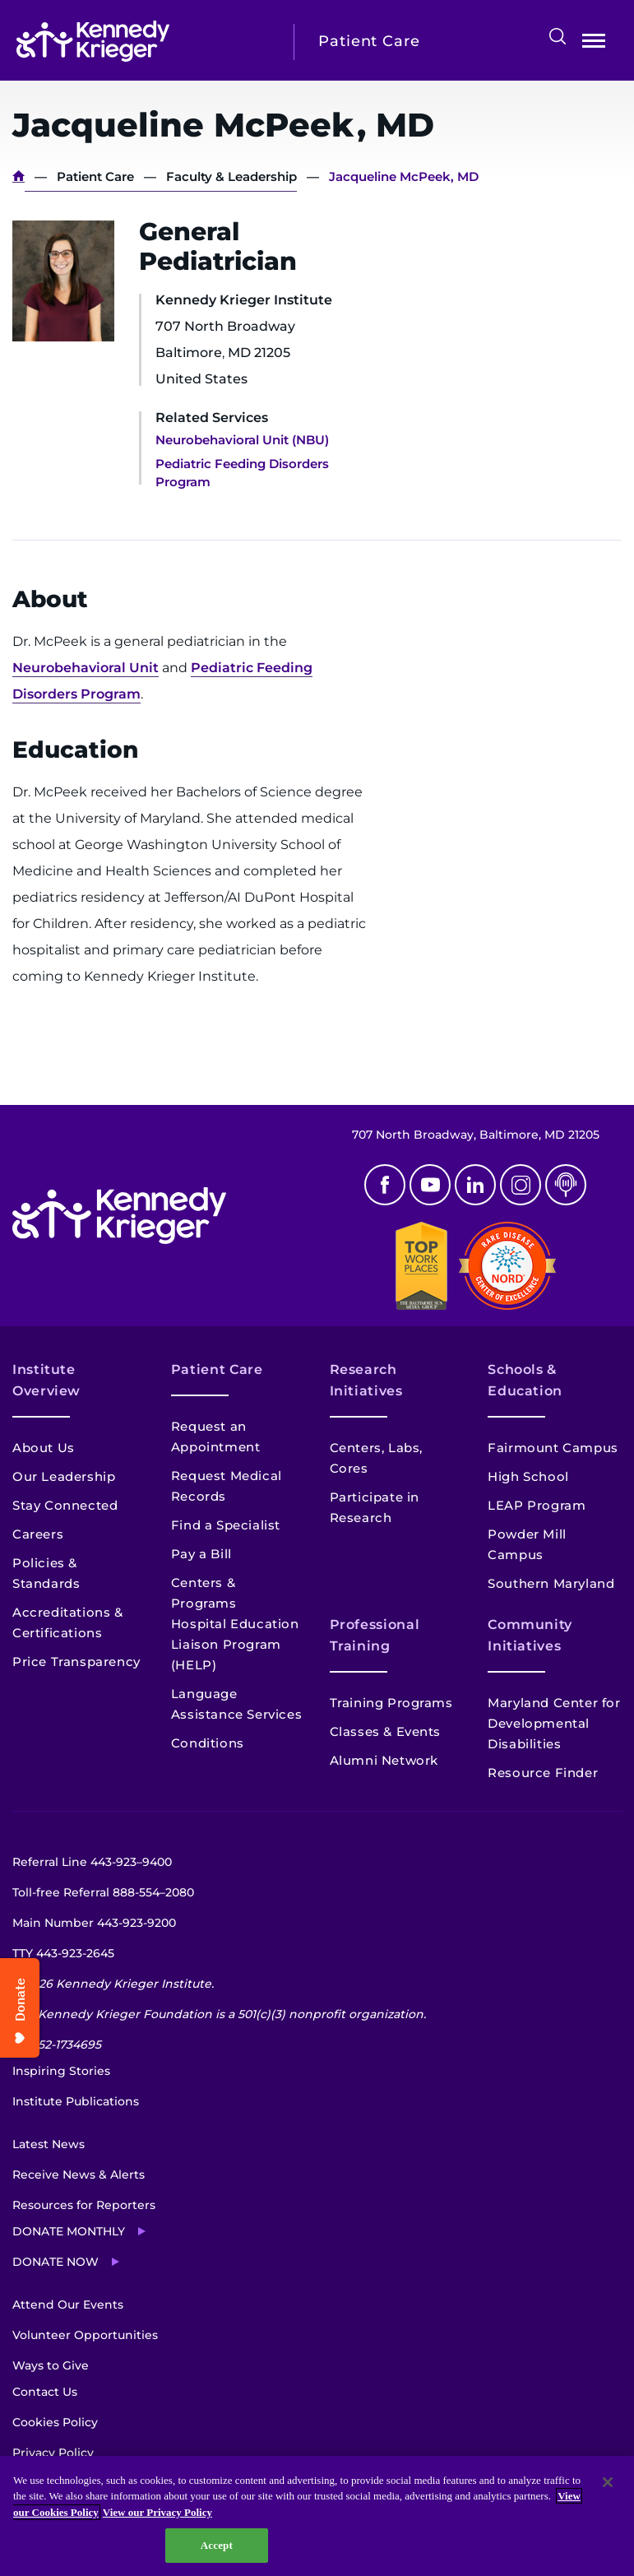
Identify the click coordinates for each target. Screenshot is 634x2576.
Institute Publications (75, 2101)
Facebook (384, 1184)
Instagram (520, 1184)
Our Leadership (63, 1476)
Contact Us (44, 2391)
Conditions (207, 1743)
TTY (63, 1953)
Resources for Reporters (83, 2205)
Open (593, 44)
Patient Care (95, 176)
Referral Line (92, 1862)
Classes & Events (386, 1731)
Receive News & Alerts (78, 2174)
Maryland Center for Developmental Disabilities (554, 1723)
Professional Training (375, 1635)
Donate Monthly (68, 2231)
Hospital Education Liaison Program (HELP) (235, 1644)
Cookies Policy (55, 2422)
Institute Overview (46, 1380)
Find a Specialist (225, 1525)
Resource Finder (543, 1772)
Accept (217, 2545)
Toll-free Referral (103, 1892)
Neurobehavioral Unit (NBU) (242, 440)
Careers (37, 1534)
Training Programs (391, 1702)
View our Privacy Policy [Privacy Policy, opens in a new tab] (157, 2512)
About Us (43, 1447)
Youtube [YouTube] (430, 1184)
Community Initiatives (530, 1635)
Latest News (48, 2144)
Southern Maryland (551, 1583)
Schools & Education (525, 1380)
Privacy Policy (53, 2452)
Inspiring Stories (61, 2070)
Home (18, 176)
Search (557, 36)
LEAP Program (536, 1505)
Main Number (94, 1923)
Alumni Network (384, 1760)
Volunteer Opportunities (85, 2335)
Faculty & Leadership (231, 176)
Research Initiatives (366, 1380)
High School (528, 1476)
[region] (317, 2516)
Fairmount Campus (553, 1447)
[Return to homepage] (142, 41)
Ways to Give (50, 2365)
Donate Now (55, 2261)
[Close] (608, 2482)
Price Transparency (76, 1661)
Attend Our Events (67, 2304)
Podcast (565, 1184)
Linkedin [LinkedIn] (475, 1184)
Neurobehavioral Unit (85, 667)
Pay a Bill (201, 1554)
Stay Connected (65, 1505)
